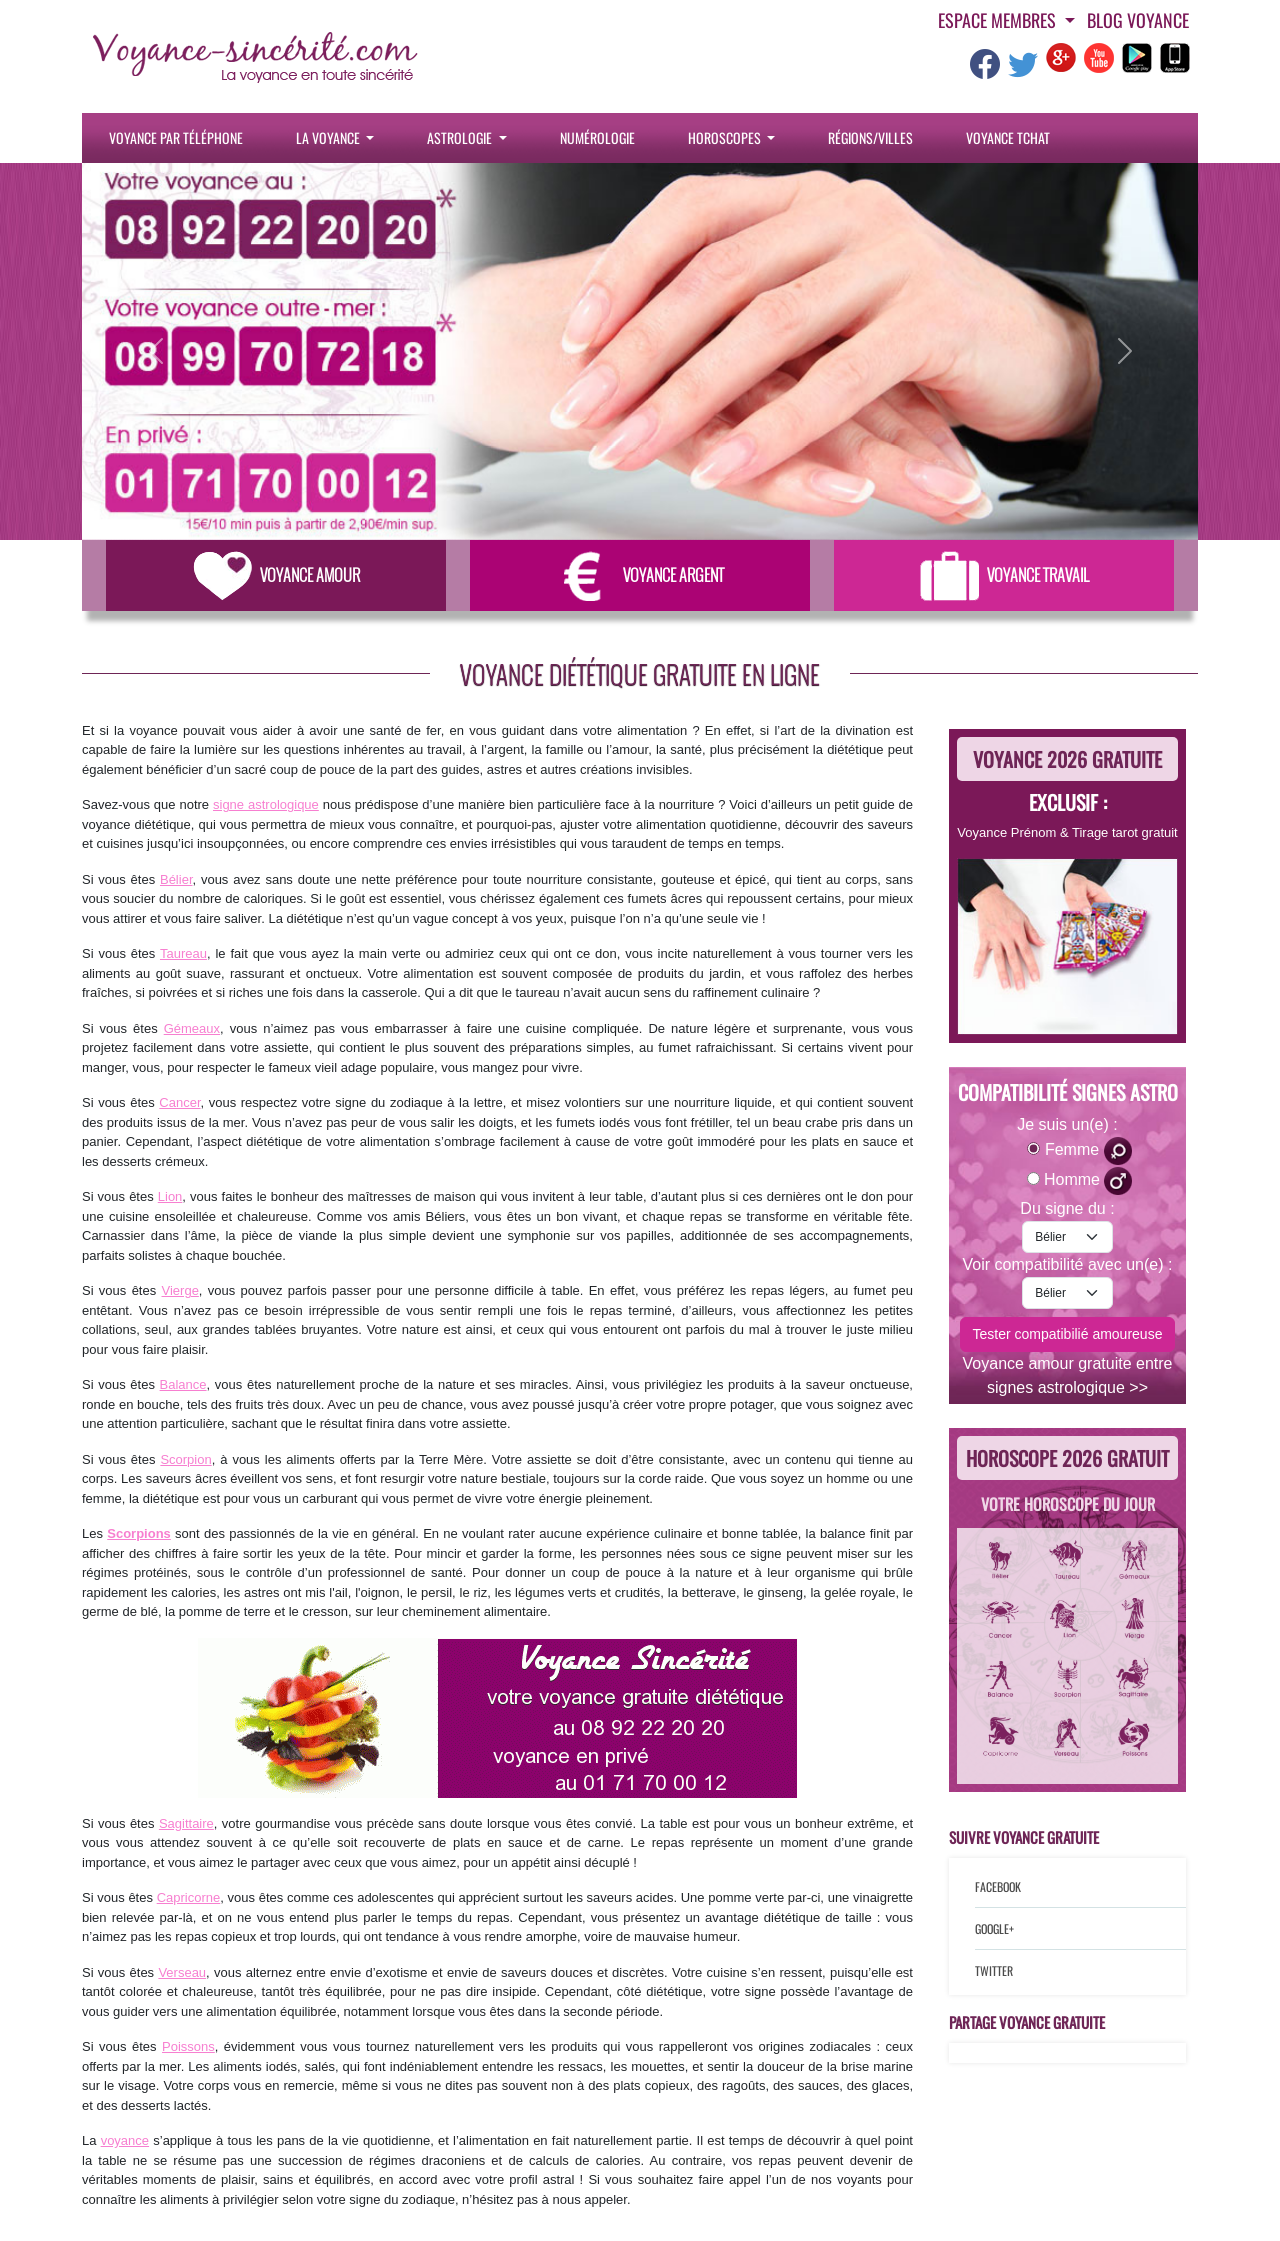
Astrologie (461, 137)
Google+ (994, 1928)
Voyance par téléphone (176, 137)
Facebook (998, 1886)
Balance (183, 1384)
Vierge (180, 1290)
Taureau (183, 953)
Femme (1088, 1151)
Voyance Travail (1004, 575)
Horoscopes (726, 137)
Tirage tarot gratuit (1125, 832)
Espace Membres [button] (999, 20)
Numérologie (597, 137)
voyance (125, 2140)
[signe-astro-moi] (1067, 1237)
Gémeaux (192, 1028)
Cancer (179, 1102)
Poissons (188, 2046)
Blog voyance (1138, 20)
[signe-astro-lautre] (1067, 1293)
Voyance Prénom (1006, 832)
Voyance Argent (640, 575)
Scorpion (185, 1459)
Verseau (182, 1972)
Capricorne (189, 1897)
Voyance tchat (1008, 137)
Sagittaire (186, 1823)
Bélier (176, 879)
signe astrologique (266, 804)
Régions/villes (870, 137)
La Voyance (329, 137)
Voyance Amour (276, 575)
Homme (1088, 1181)
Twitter (994, 1970)
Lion (170, 1196)
